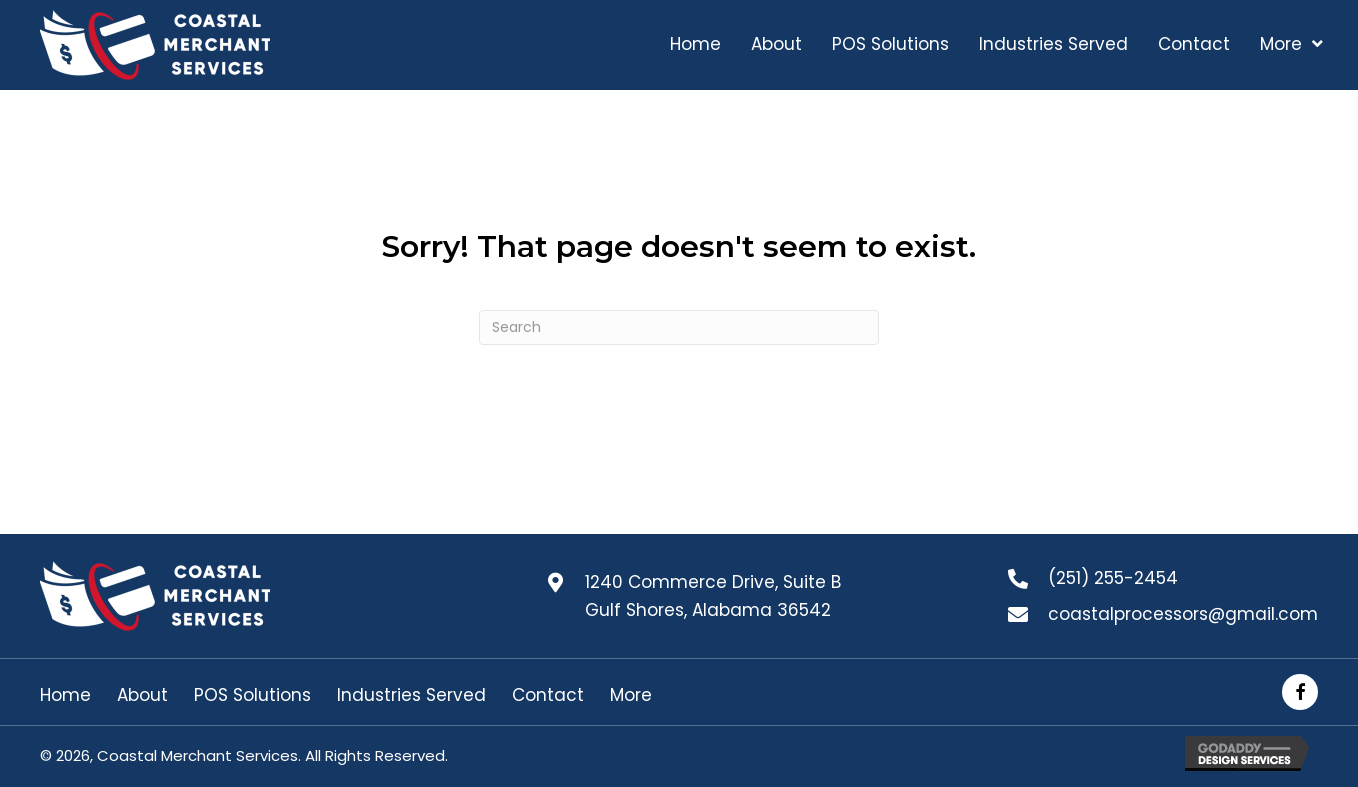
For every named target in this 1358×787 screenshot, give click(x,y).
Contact (548, 695)
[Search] (679, 327)
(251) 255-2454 (1113, 578)
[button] (1300, 692)
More (631, 695)
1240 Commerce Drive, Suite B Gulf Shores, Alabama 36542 (713, 596)
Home (65, 695)
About (142, 695)
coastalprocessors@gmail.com (1183, 614)
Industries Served (411, 695)
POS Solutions (252, 695)
